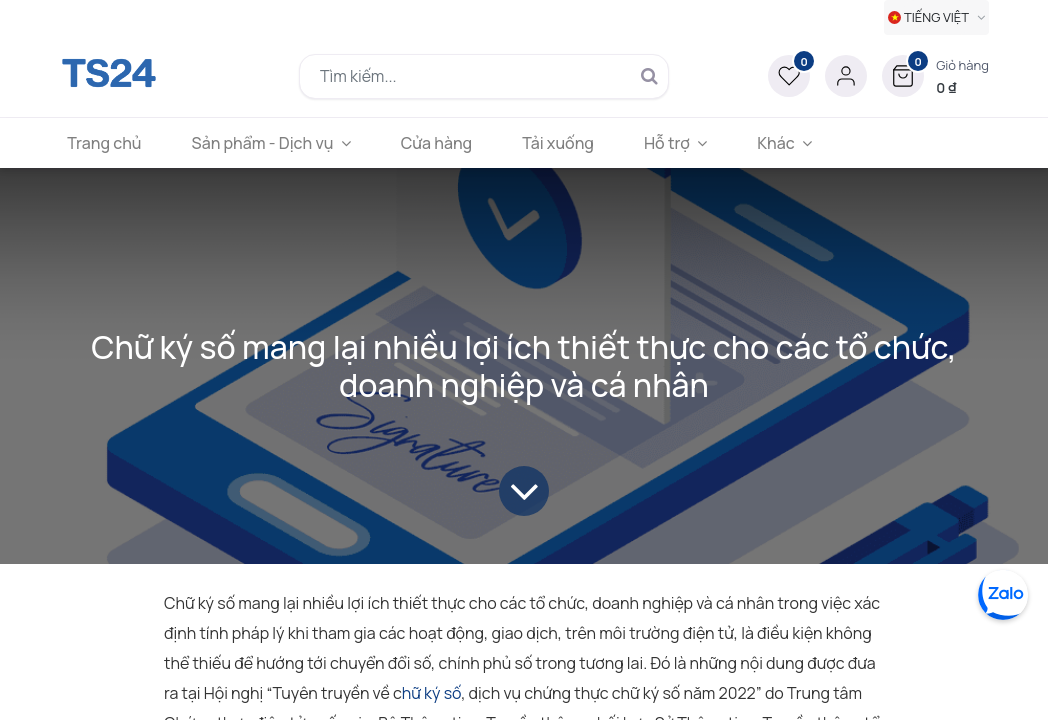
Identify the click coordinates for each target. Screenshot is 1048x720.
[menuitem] (111, 143)
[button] (935, 76)
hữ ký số (431, 693)
